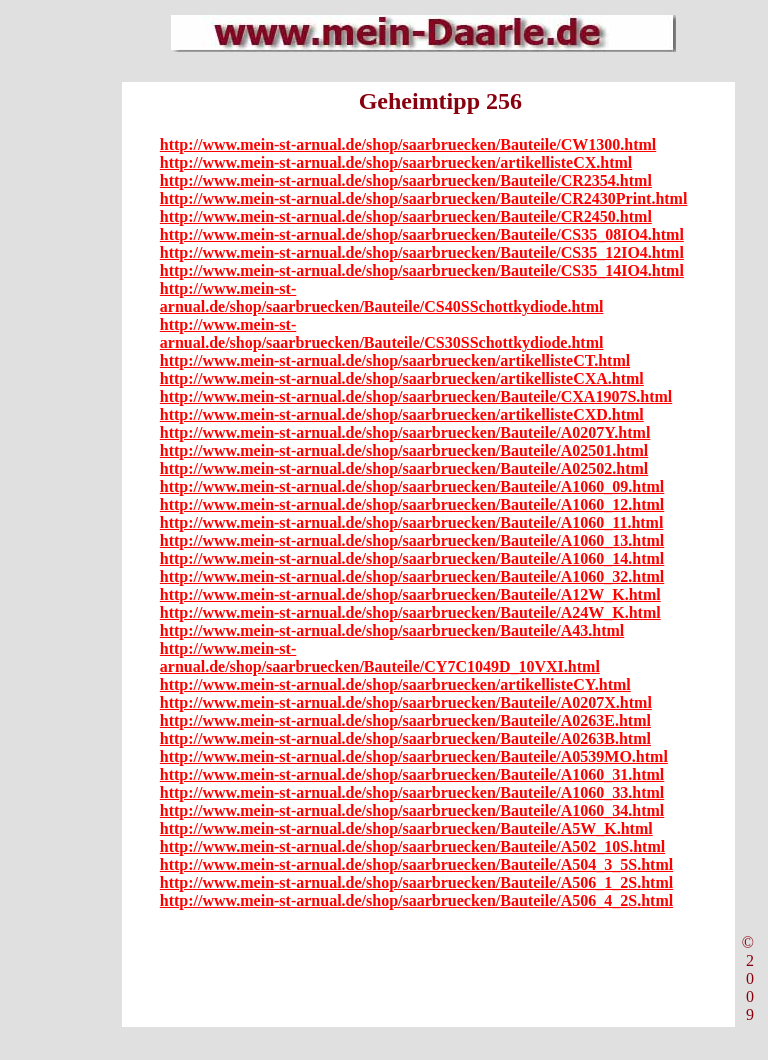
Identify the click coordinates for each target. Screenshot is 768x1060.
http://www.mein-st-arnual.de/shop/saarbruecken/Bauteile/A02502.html (404, 468)
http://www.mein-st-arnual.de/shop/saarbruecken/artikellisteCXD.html (402, 414)
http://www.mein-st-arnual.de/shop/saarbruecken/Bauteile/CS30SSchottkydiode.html (382, 333)
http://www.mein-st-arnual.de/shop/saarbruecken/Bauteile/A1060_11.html (412, 522)
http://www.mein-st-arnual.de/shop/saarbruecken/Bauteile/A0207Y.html (405, 432)
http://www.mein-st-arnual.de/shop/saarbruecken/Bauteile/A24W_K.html (410, 612)
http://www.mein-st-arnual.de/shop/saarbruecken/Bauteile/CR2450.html (406, 216)
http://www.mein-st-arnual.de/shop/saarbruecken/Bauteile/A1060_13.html (412, 540)
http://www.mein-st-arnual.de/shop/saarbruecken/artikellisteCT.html (395, 360)
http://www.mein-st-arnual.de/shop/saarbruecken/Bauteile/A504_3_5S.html (416, 864)
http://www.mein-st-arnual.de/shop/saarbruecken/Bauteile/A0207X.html (406, 702)
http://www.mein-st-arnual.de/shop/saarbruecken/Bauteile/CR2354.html (406, 180)
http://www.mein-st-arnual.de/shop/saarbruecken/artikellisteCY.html (395, 684)
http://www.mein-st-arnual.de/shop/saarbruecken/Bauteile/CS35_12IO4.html (422, 252)
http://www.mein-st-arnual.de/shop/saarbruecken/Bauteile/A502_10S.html (412, 846)
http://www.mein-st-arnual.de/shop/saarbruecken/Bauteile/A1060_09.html (412, 486)
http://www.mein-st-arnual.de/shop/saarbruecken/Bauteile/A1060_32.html (412, 576)
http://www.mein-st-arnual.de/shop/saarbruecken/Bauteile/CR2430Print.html (424, 198)
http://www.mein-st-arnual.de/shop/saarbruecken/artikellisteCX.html (396, 162)
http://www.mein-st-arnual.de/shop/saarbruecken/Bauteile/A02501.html (404, 450)
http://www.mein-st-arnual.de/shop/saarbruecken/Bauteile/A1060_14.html (412, 558)
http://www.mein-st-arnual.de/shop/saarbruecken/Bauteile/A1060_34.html (412, 810)
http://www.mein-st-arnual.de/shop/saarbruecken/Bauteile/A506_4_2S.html (416, 900)
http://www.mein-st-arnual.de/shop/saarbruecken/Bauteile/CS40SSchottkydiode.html (382, 297)
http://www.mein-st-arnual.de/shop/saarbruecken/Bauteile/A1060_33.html (412, 792)
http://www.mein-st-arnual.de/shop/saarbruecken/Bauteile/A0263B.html (405, 738)
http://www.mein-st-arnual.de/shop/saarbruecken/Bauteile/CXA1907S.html (416, 396)
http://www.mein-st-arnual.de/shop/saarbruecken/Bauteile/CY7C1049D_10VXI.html (380, 657)
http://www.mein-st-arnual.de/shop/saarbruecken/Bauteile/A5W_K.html (406, 828)
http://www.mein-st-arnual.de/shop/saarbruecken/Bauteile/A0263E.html (405, 720)
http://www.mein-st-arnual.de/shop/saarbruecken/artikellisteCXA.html (402, 378)
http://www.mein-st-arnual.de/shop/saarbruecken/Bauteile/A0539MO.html (414, 756)
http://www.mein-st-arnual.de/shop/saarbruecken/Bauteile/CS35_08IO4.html (422, 234)
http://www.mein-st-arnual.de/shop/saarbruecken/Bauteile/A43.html (392, 630)
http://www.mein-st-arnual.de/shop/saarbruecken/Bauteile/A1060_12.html (412, 504)
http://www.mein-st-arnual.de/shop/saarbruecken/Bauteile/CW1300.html (408, 144)
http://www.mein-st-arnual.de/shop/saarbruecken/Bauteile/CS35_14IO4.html (422, 270)
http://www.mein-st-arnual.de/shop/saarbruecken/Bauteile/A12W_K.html (410, 594)
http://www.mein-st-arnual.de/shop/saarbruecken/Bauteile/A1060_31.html (412, 774)
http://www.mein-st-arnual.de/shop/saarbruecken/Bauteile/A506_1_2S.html (416, 882)
